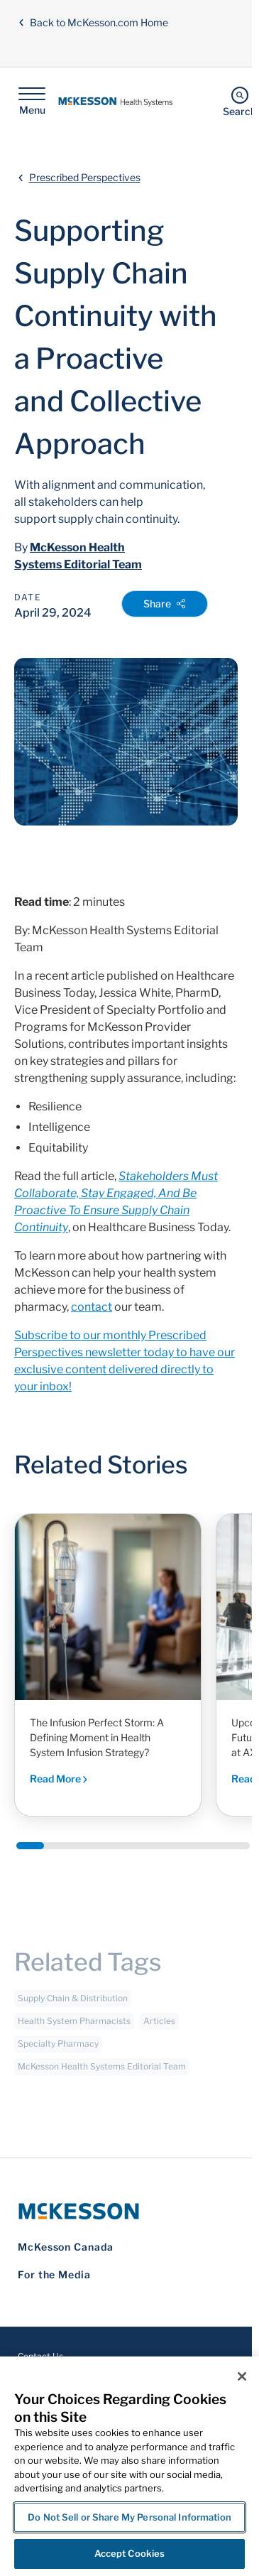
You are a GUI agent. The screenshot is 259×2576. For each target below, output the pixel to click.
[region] (129, 2466)
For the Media (54, 2274)
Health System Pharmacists (74, 2026)
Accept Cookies (129, 2553)
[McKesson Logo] (126, 2211)
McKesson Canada (66, 2247)
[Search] (239, 101)
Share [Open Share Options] (164, 603)
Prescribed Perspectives (84, 177)
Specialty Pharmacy (58, 2049)
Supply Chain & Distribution (73, 2003)
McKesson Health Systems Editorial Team (102, 2072)
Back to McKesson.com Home (93, 22)
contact (91, 1307)
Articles (159, 2026)
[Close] (242, 2376)
